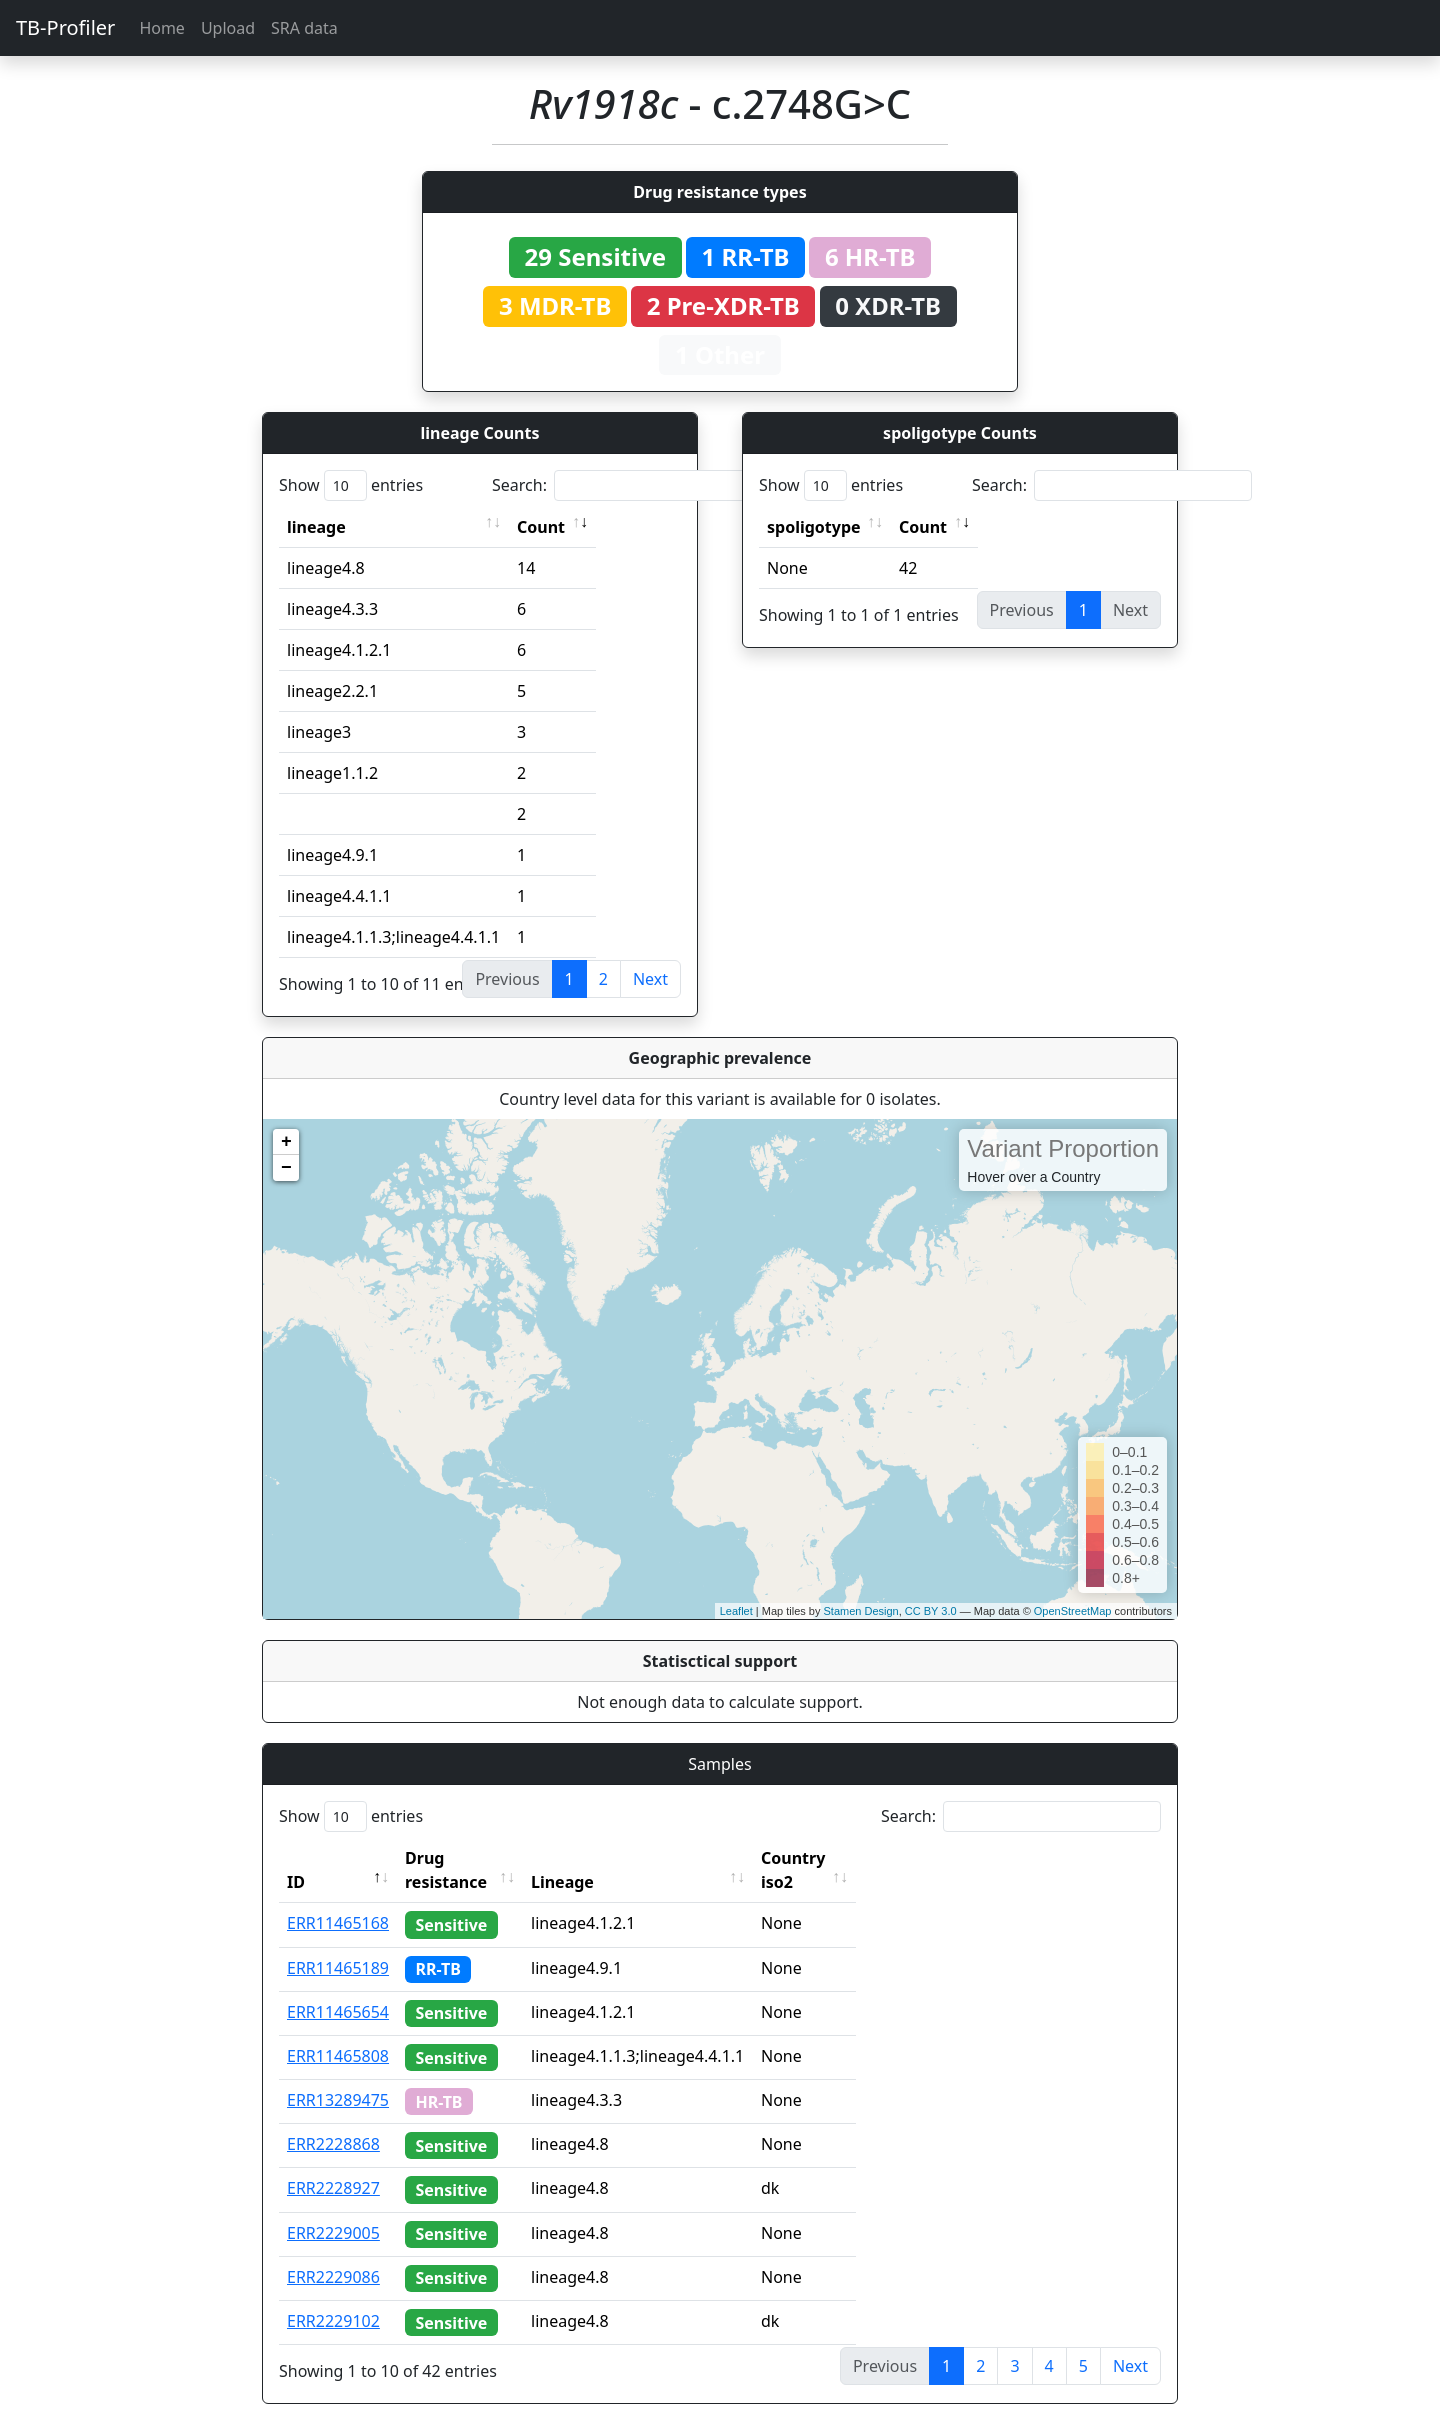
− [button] (286, 1168)
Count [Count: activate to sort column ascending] (541, 527)
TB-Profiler (65, 27)
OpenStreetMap (1073, 1611)
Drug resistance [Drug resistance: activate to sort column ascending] (468, 1858)
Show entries (351, 485)
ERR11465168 (338, 1899)
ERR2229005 (333, 2209)
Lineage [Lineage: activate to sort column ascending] (600, 1858)
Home (162, 28)
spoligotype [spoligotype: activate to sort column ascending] (814, 527)
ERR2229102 (333, 2297)
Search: (632, 485)
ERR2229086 (333, 2253)
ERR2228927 (333, 2164)
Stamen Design (860, 1611)
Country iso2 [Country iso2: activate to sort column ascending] (849, 1858)
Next (650, 979)
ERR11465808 (338, 2032)
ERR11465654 (338, 1988)
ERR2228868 (333, 2120)
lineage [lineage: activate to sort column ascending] (316, 527)
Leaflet (736, 1611)
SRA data (304, 28)
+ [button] (286, 1142)
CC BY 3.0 (931, 1611)
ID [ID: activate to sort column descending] (296, 1858)
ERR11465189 (338, 1944)
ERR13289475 (338, 2076)
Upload (228, 28)
